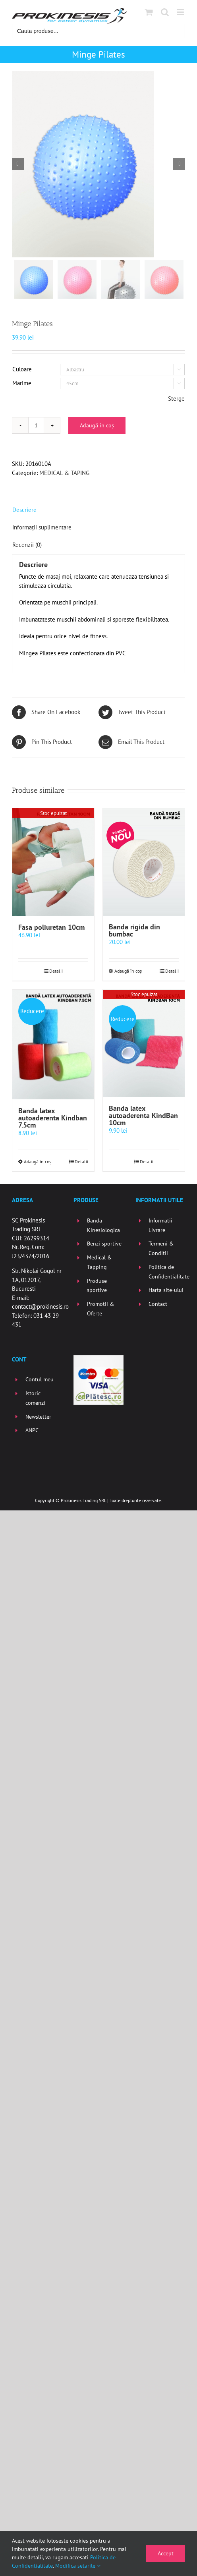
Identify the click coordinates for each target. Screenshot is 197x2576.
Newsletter (38, 1416)
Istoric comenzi (35, 1398)
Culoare (22, 369)
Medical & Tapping (99, 1262)
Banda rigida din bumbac (134, 931)
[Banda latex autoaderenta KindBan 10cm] (144, 1043)
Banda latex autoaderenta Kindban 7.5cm (52, 1118)
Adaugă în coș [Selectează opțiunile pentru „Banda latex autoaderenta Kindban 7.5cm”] (37, 1162)
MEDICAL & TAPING (64, 473)
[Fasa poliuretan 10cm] (53, 862)
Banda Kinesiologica (103, 1225)
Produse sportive (97, 1286)
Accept (166, 2553)
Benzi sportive (104, 1243)
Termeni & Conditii (161, 1248)
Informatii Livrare (160, 1225)
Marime (21, 383)
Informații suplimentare (41, 527)
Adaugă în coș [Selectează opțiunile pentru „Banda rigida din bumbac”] (128, 971)
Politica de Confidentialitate (167, 1272)
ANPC (32, 1430)
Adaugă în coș (97, 425)
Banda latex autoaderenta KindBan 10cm (143, 1116)
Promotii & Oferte (100, 1309)
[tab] (98, 510)
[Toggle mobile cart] (149, 12)
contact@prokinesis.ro (40, 1307)
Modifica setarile (77, 2565)
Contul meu (39, 1379)
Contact (158, 1304)
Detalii (56, 971)
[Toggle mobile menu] (181, 12)
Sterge (176, 398)
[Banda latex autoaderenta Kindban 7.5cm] (53, 1044)
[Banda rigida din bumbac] (144, 862)
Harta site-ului (166, 1290)
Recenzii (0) (27, 544)
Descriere (24, 510)
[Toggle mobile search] (165, 12)
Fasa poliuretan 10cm (51, 927)
